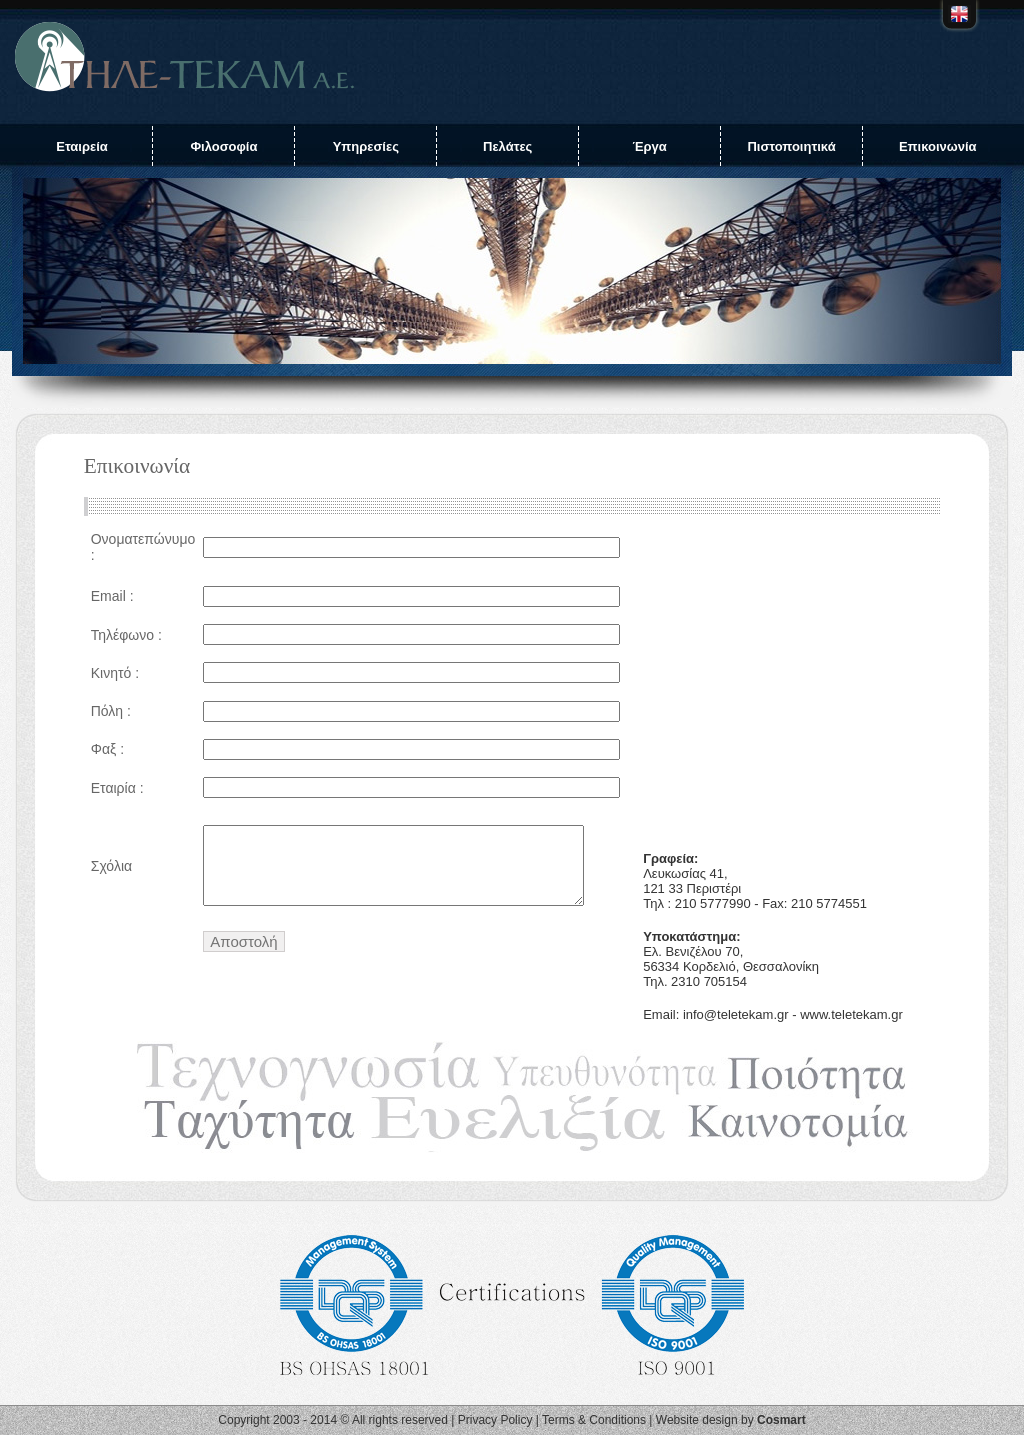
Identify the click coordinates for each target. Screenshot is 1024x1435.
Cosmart (781, 1420)
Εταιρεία (82, 146)
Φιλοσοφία (223, 146)
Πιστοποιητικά (791, 146)
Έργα (649, 146)
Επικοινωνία (938, 146)
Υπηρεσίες (366, 146)
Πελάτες (507, 146)
